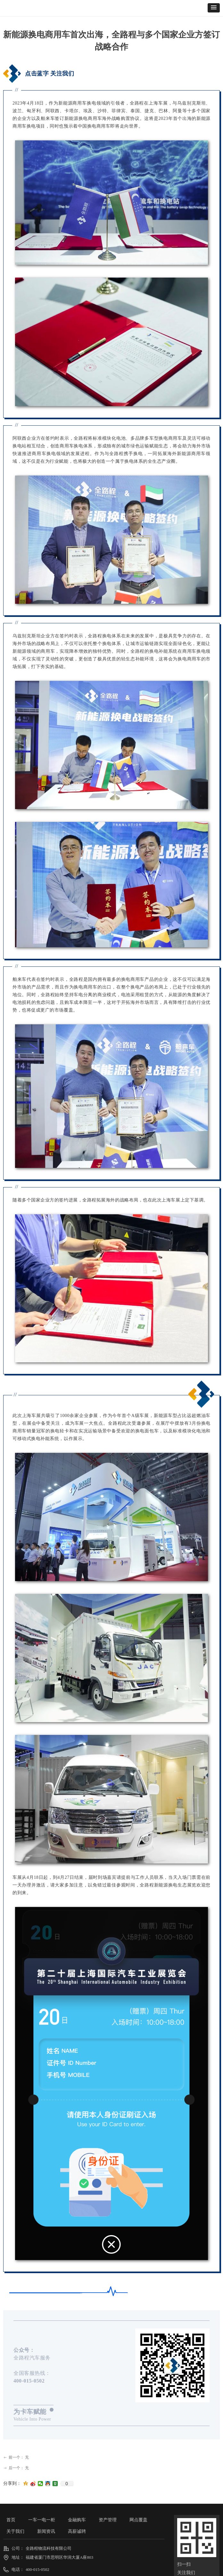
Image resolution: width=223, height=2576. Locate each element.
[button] (214, 7)
